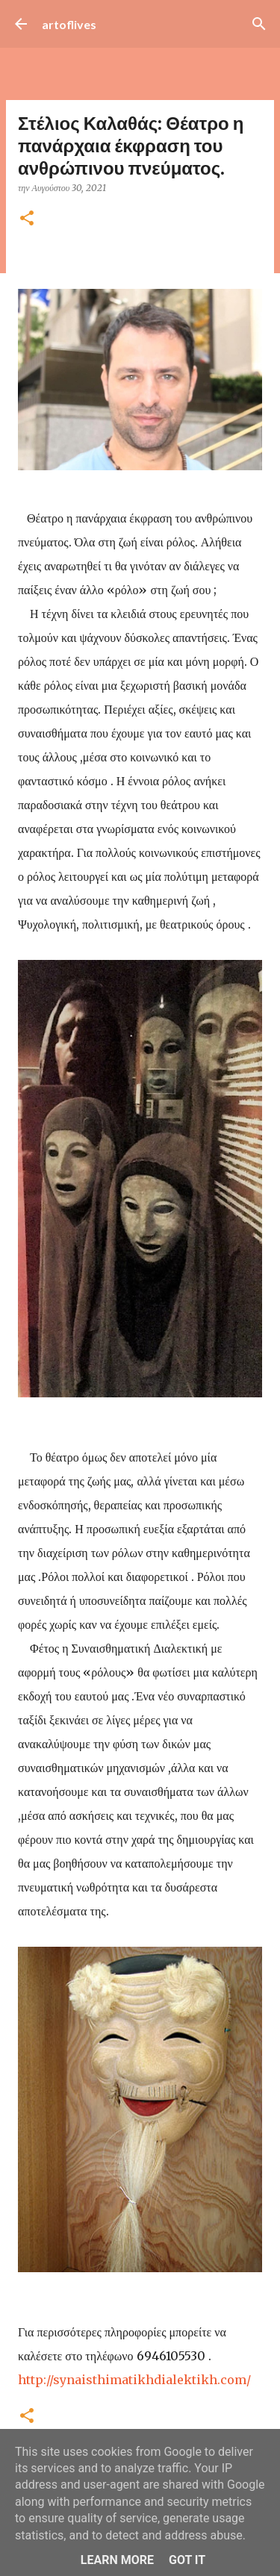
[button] (27, 219)
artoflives (69, 24)
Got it (187, 2560)
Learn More (117, 2560)
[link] (134, 2379)
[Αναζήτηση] (259, 24)
